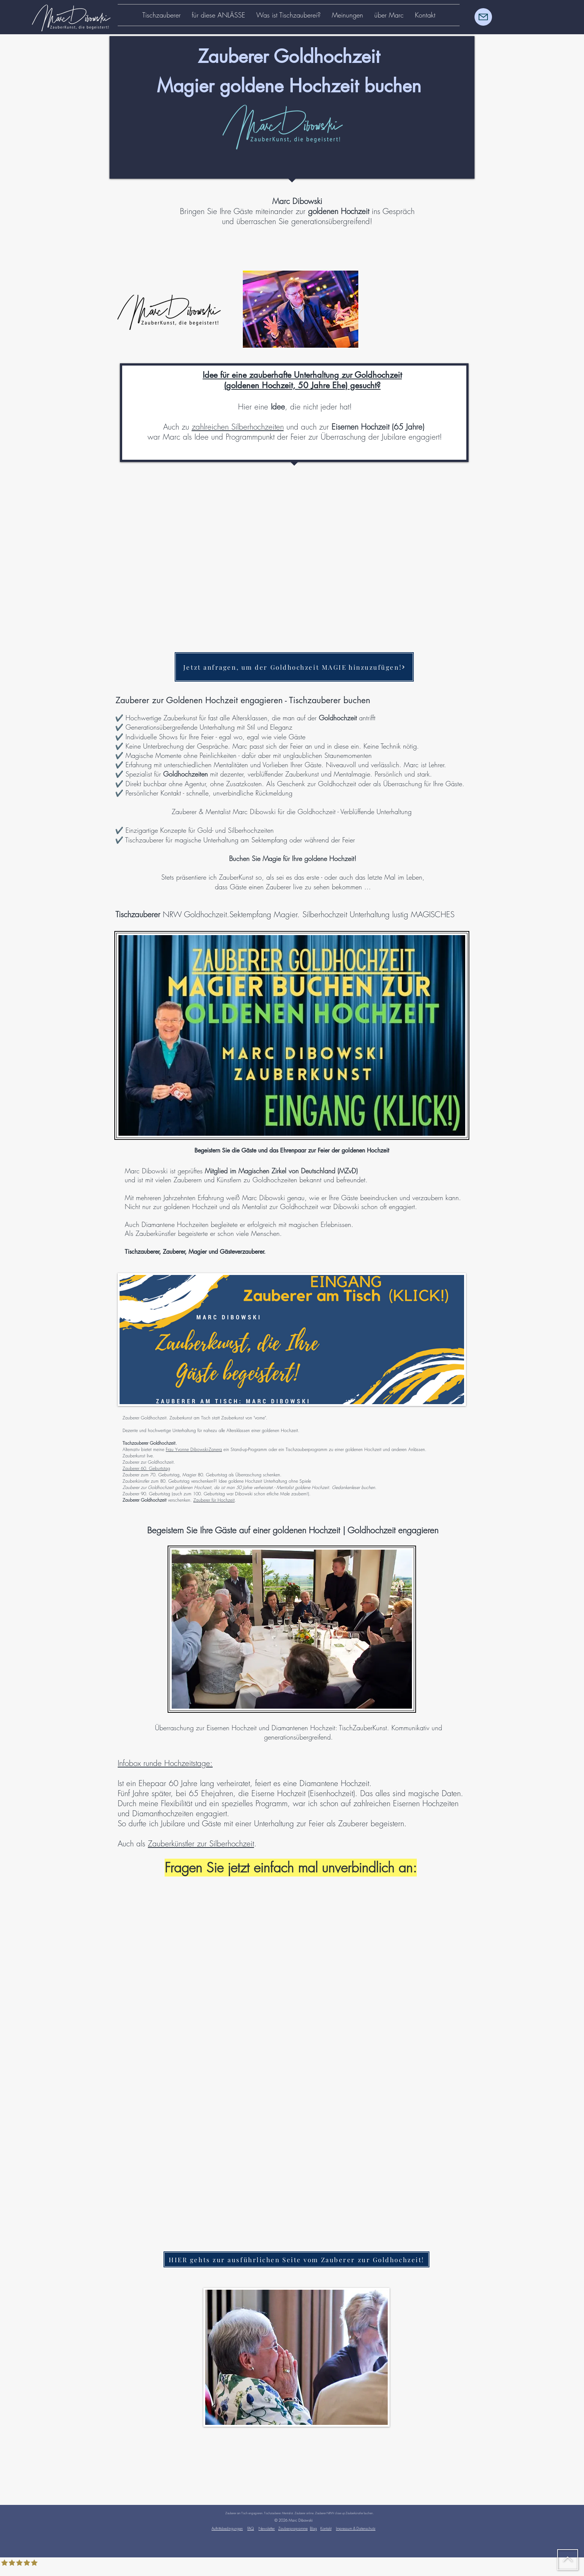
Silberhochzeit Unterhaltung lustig (356, 914)
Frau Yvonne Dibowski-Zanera (194, 1449)
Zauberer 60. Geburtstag (146, 1468)
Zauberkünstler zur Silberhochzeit (201, 1844)
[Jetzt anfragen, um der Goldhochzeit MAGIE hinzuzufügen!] (294, 667)
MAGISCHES (432, 914)
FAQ (250, 2528)
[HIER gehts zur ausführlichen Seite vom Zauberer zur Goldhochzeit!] (296, 2259)
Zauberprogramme (293, 2528)
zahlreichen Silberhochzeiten (238, 427)
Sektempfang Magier (263, 914)
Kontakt (325, 2528)
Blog (313, 2528)
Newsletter (266, 2528)
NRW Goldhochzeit (171, 914)
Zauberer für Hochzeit (214, 1500)
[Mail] (483, 17)
